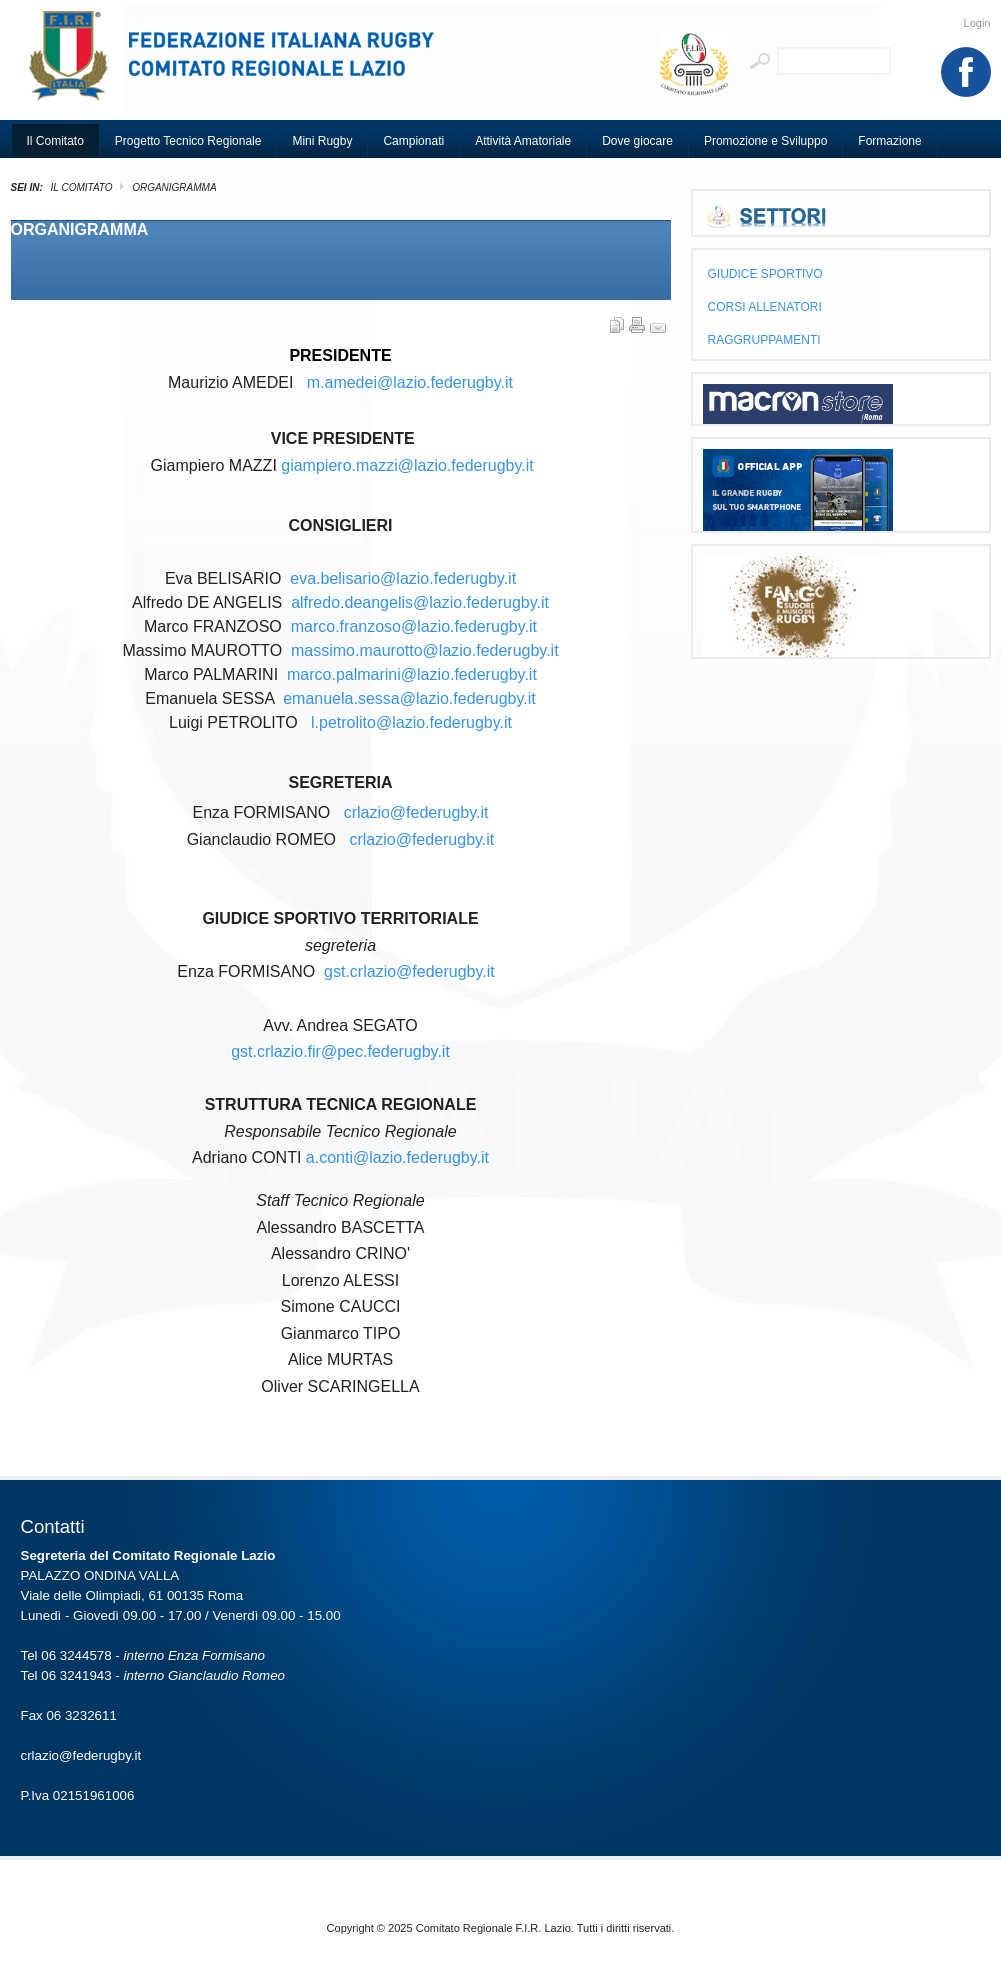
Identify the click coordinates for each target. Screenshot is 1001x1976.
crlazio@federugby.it (416, 812)
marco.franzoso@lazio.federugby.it (414, 626)
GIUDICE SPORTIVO (765, 274)
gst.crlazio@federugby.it (409, 971)
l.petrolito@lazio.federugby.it (411, 722)
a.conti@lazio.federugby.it (397, 1157)
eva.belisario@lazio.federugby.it (403, 578)
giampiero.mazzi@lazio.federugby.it (407, 465)
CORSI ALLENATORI (765, 307)
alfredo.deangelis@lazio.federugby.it (420, 602)
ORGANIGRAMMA (80, 229)
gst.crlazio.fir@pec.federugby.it (340, 1051)
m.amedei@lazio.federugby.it (410, 382)
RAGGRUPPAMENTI (764, 340)
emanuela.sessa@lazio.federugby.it (409, 698)
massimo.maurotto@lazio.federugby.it (425, 650)
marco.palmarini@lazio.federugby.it (412, 674)
